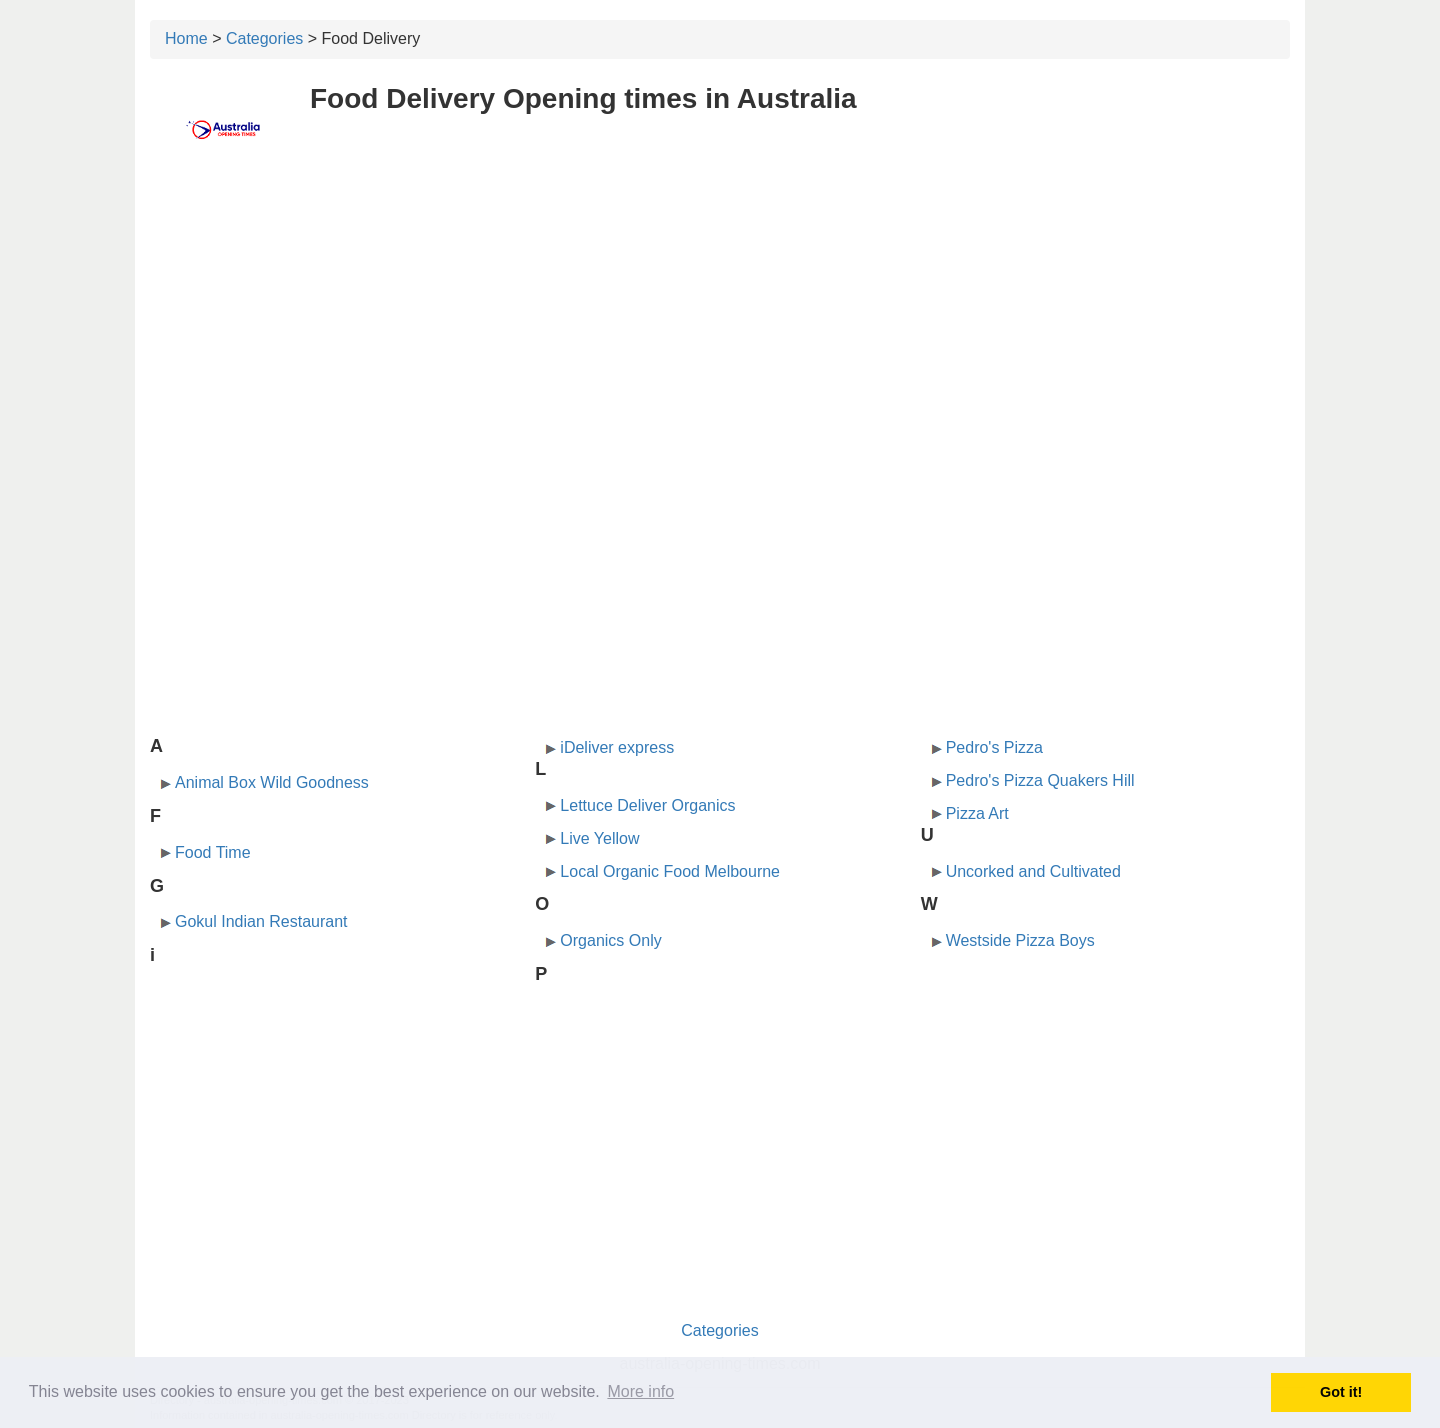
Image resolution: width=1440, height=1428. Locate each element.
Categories (264, 38)
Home (186, 38)
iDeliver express (617, 747)
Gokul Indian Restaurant (261, 921)
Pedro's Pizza (994, 747)
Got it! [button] (1341, 1392)
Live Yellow (599, 838)
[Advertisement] (720, 317)
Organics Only (610, 940)
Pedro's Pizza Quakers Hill (1040, 780)
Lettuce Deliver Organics (647, 805)
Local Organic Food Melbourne (670, 871)
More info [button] (640, 1391)
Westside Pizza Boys (1020, 940)
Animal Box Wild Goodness (272, 782)
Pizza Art (977, 813)
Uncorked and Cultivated (1033, 871)
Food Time (213, 852)
